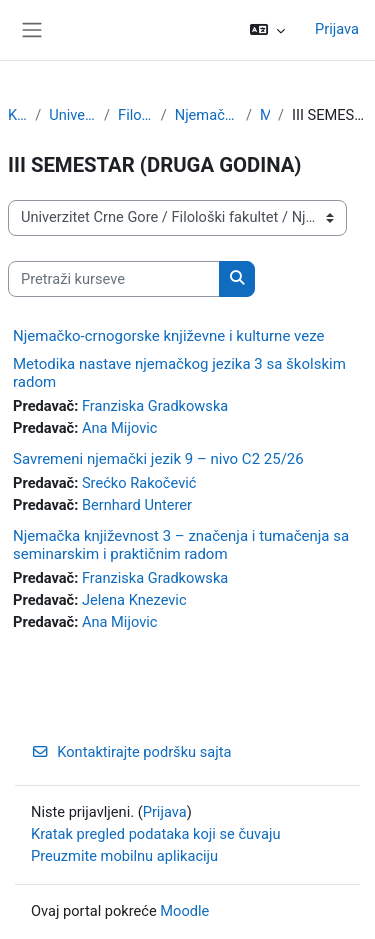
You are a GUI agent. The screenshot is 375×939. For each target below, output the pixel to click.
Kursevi (17, 115)
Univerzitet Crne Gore (72, 115)
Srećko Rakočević (139, 483)
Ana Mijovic (119, 428)
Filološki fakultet (135, 115)
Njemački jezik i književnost (206, 115)
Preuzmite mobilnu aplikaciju (124, 856)
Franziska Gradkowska (155, 406)
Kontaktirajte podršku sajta (131, 752)
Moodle (184, 911)
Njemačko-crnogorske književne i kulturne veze (168, 336)
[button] (267, 30)
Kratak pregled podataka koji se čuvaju (156, 834)
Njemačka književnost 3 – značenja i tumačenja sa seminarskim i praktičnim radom (181, 545)
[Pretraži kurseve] (114, 279)
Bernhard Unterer (137, 505)
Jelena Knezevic (134, 600)
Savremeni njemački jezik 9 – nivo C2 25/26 (158, 459)
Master (265, 115)
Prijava (337, 29)
